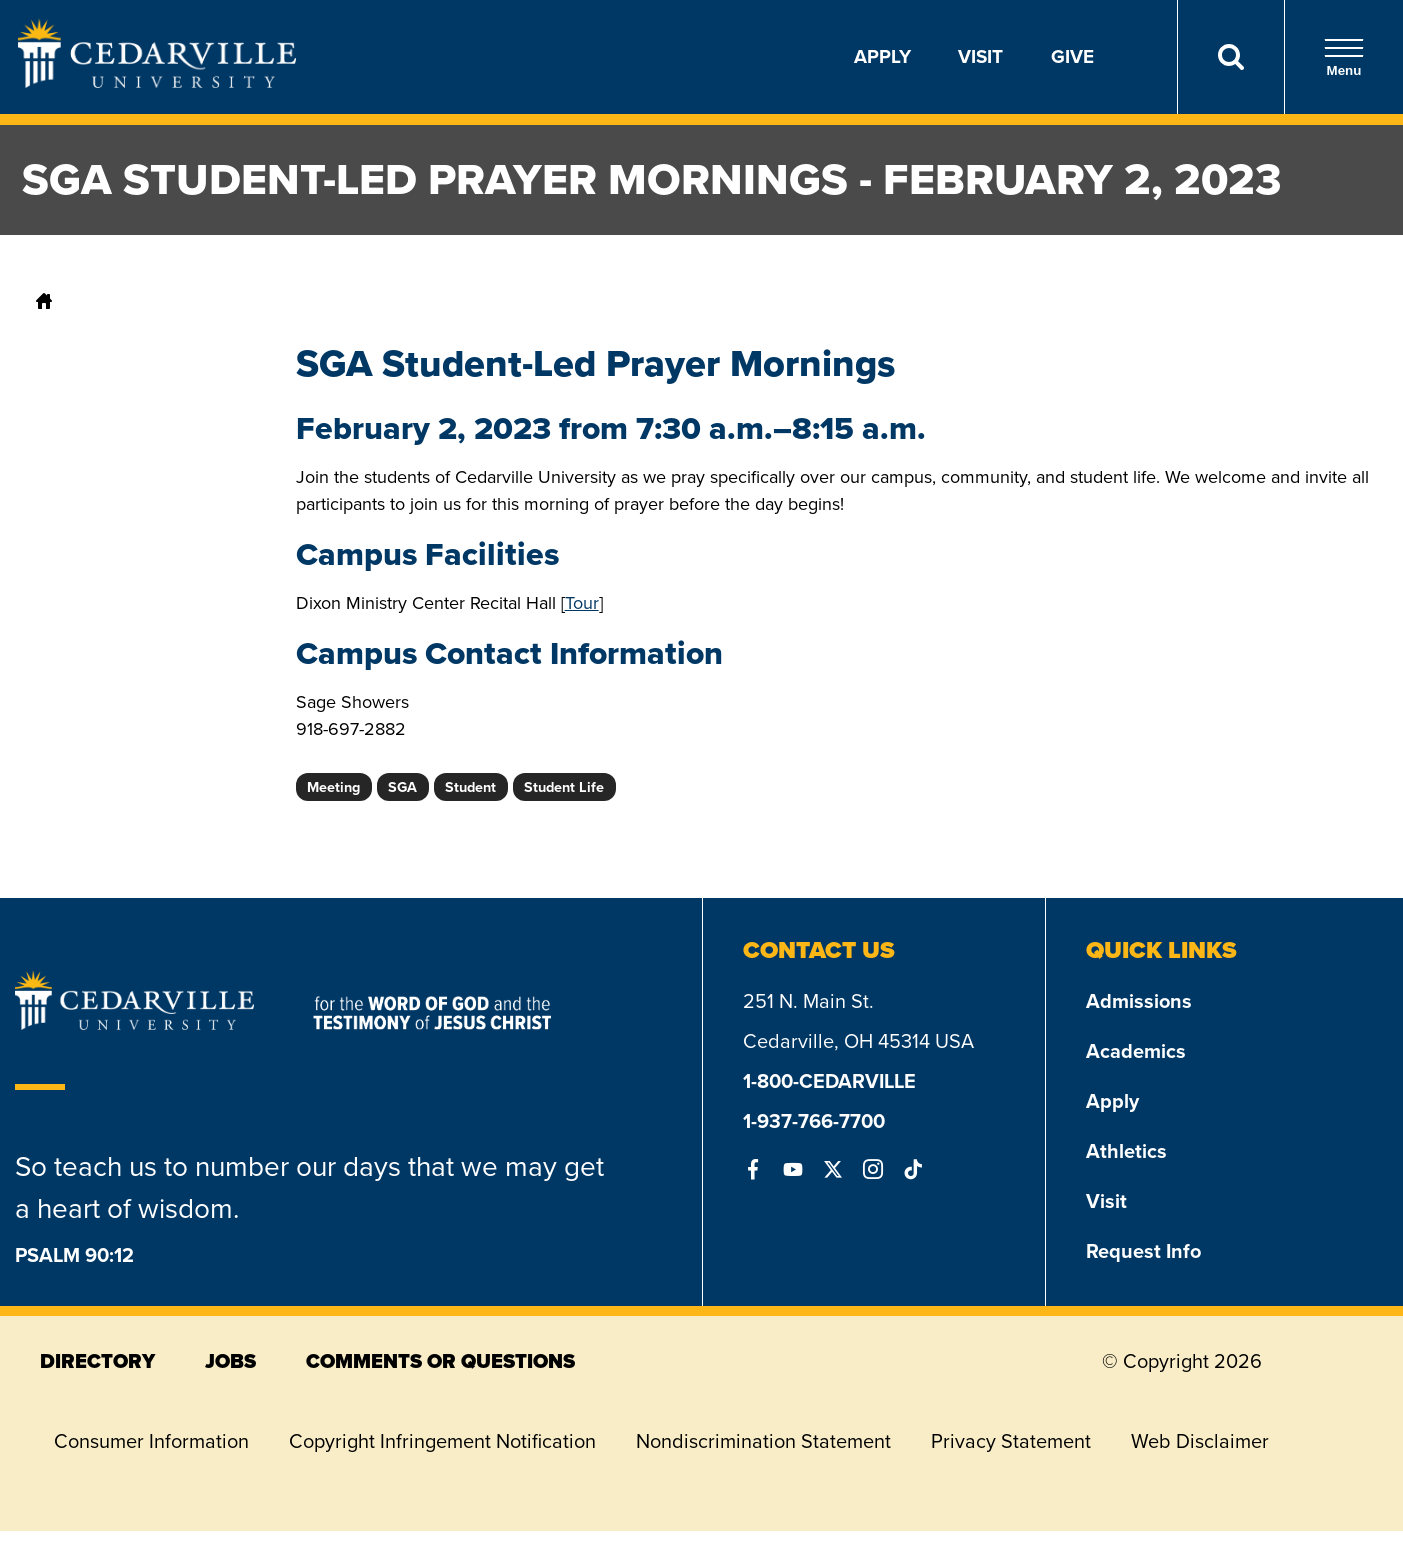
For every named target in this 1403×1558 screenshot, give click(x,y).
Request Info (1143, 1251)
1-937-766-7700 (814, 1121)
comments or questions (440, 1361)
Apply (882, 56)
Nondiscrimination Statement (763, 1441)
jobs (230, 1361)
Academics (1136, 1051)
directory (97, 1361)
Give (1072, 56)
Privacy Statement (1011, 1441)
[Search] (1230, 57)
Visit (980, 56)
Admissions (1139, 1001)
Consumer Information (151, 1441)
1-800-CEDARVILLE (829, 1081)
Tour (582, 603)
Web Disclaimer (1200, 1441)
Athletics (1126, 1151)
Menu (1344, 57)
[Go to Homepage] (157, 82)
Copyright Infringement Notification (442, 1441)
